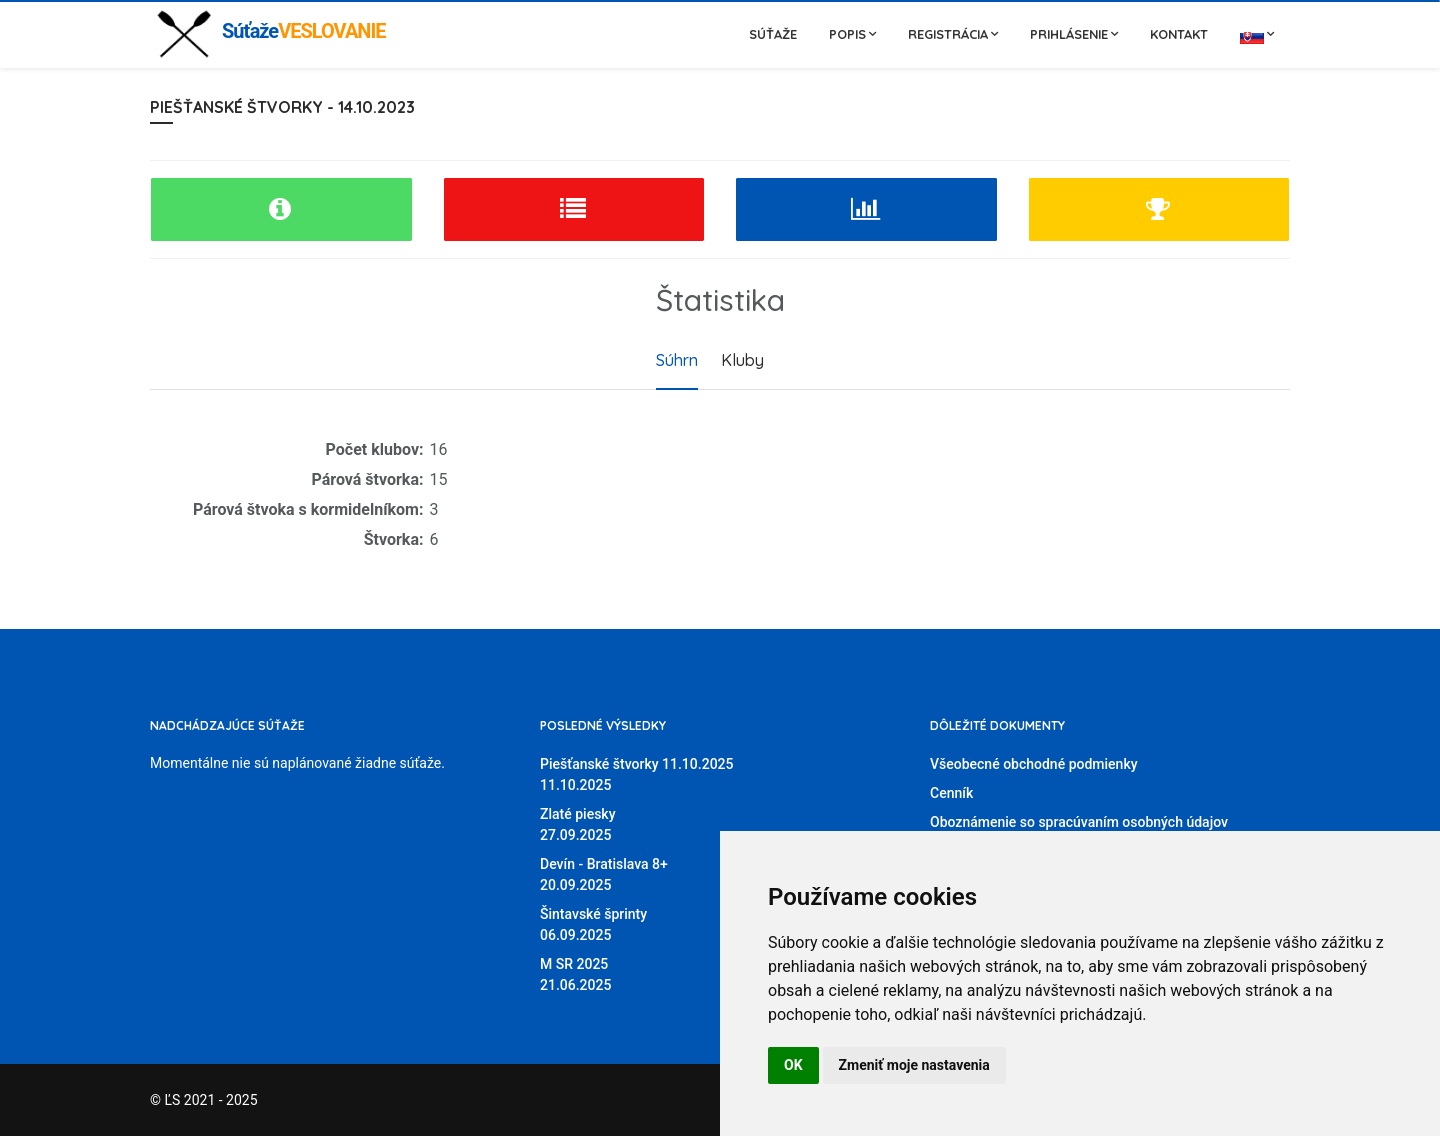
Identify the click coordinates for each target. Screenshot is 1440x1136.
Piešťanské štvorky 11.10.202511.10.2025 (637, 774)
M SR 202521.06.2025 (575, 974)
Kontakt (1179, 34)
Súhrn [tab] (677, 360)
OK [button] (793, 1065)
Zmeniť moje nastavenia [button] (914, 1065)
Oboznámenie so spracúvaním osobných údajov (1079, 822)
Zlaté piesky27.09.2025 (578, 824)
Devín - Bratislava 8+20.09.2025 (604, 874)
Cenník (951, 793)
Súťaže (773, 34)
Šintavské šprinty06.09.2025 (593, 924)
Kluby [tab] (742, 360)
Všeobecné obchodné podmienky (1034, 764)
